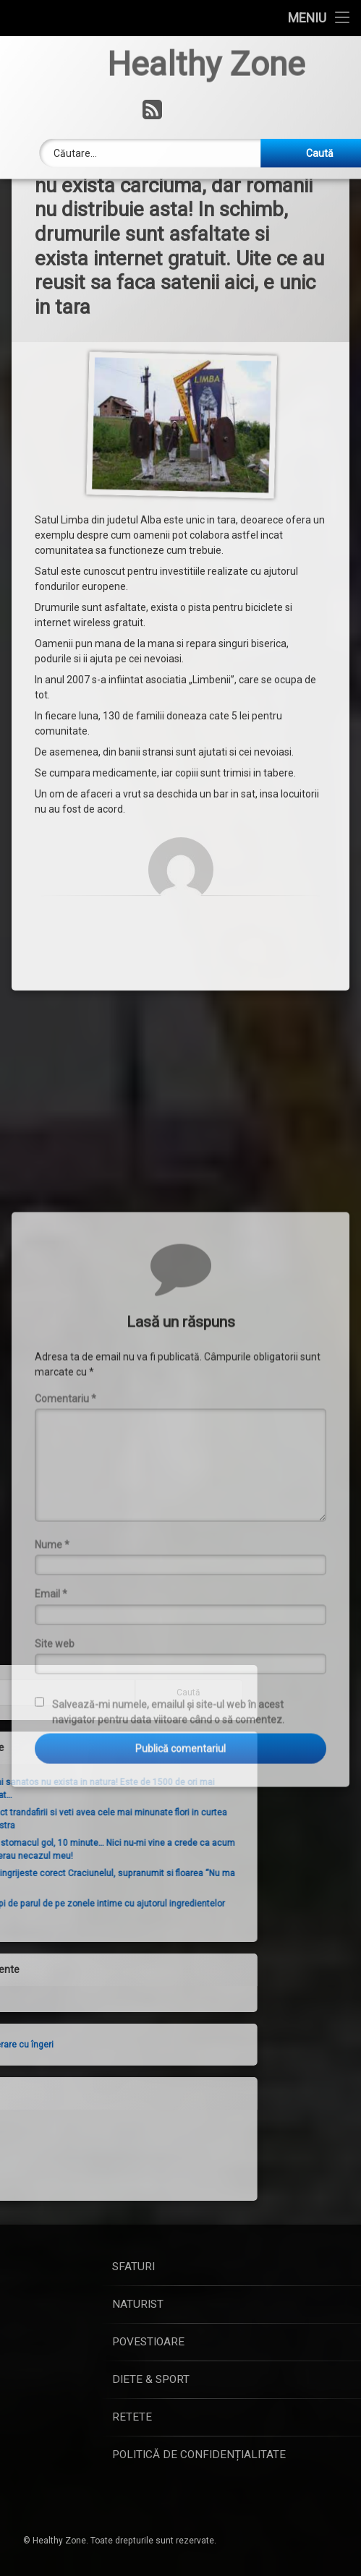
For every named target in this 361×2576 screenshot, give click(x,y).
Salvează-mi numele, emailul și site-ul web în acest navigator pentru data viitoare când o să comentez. (168, 1846)
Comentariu (65, 1533)
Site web (55, 1778)
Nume (52, 1679)
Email (51, 1728)
